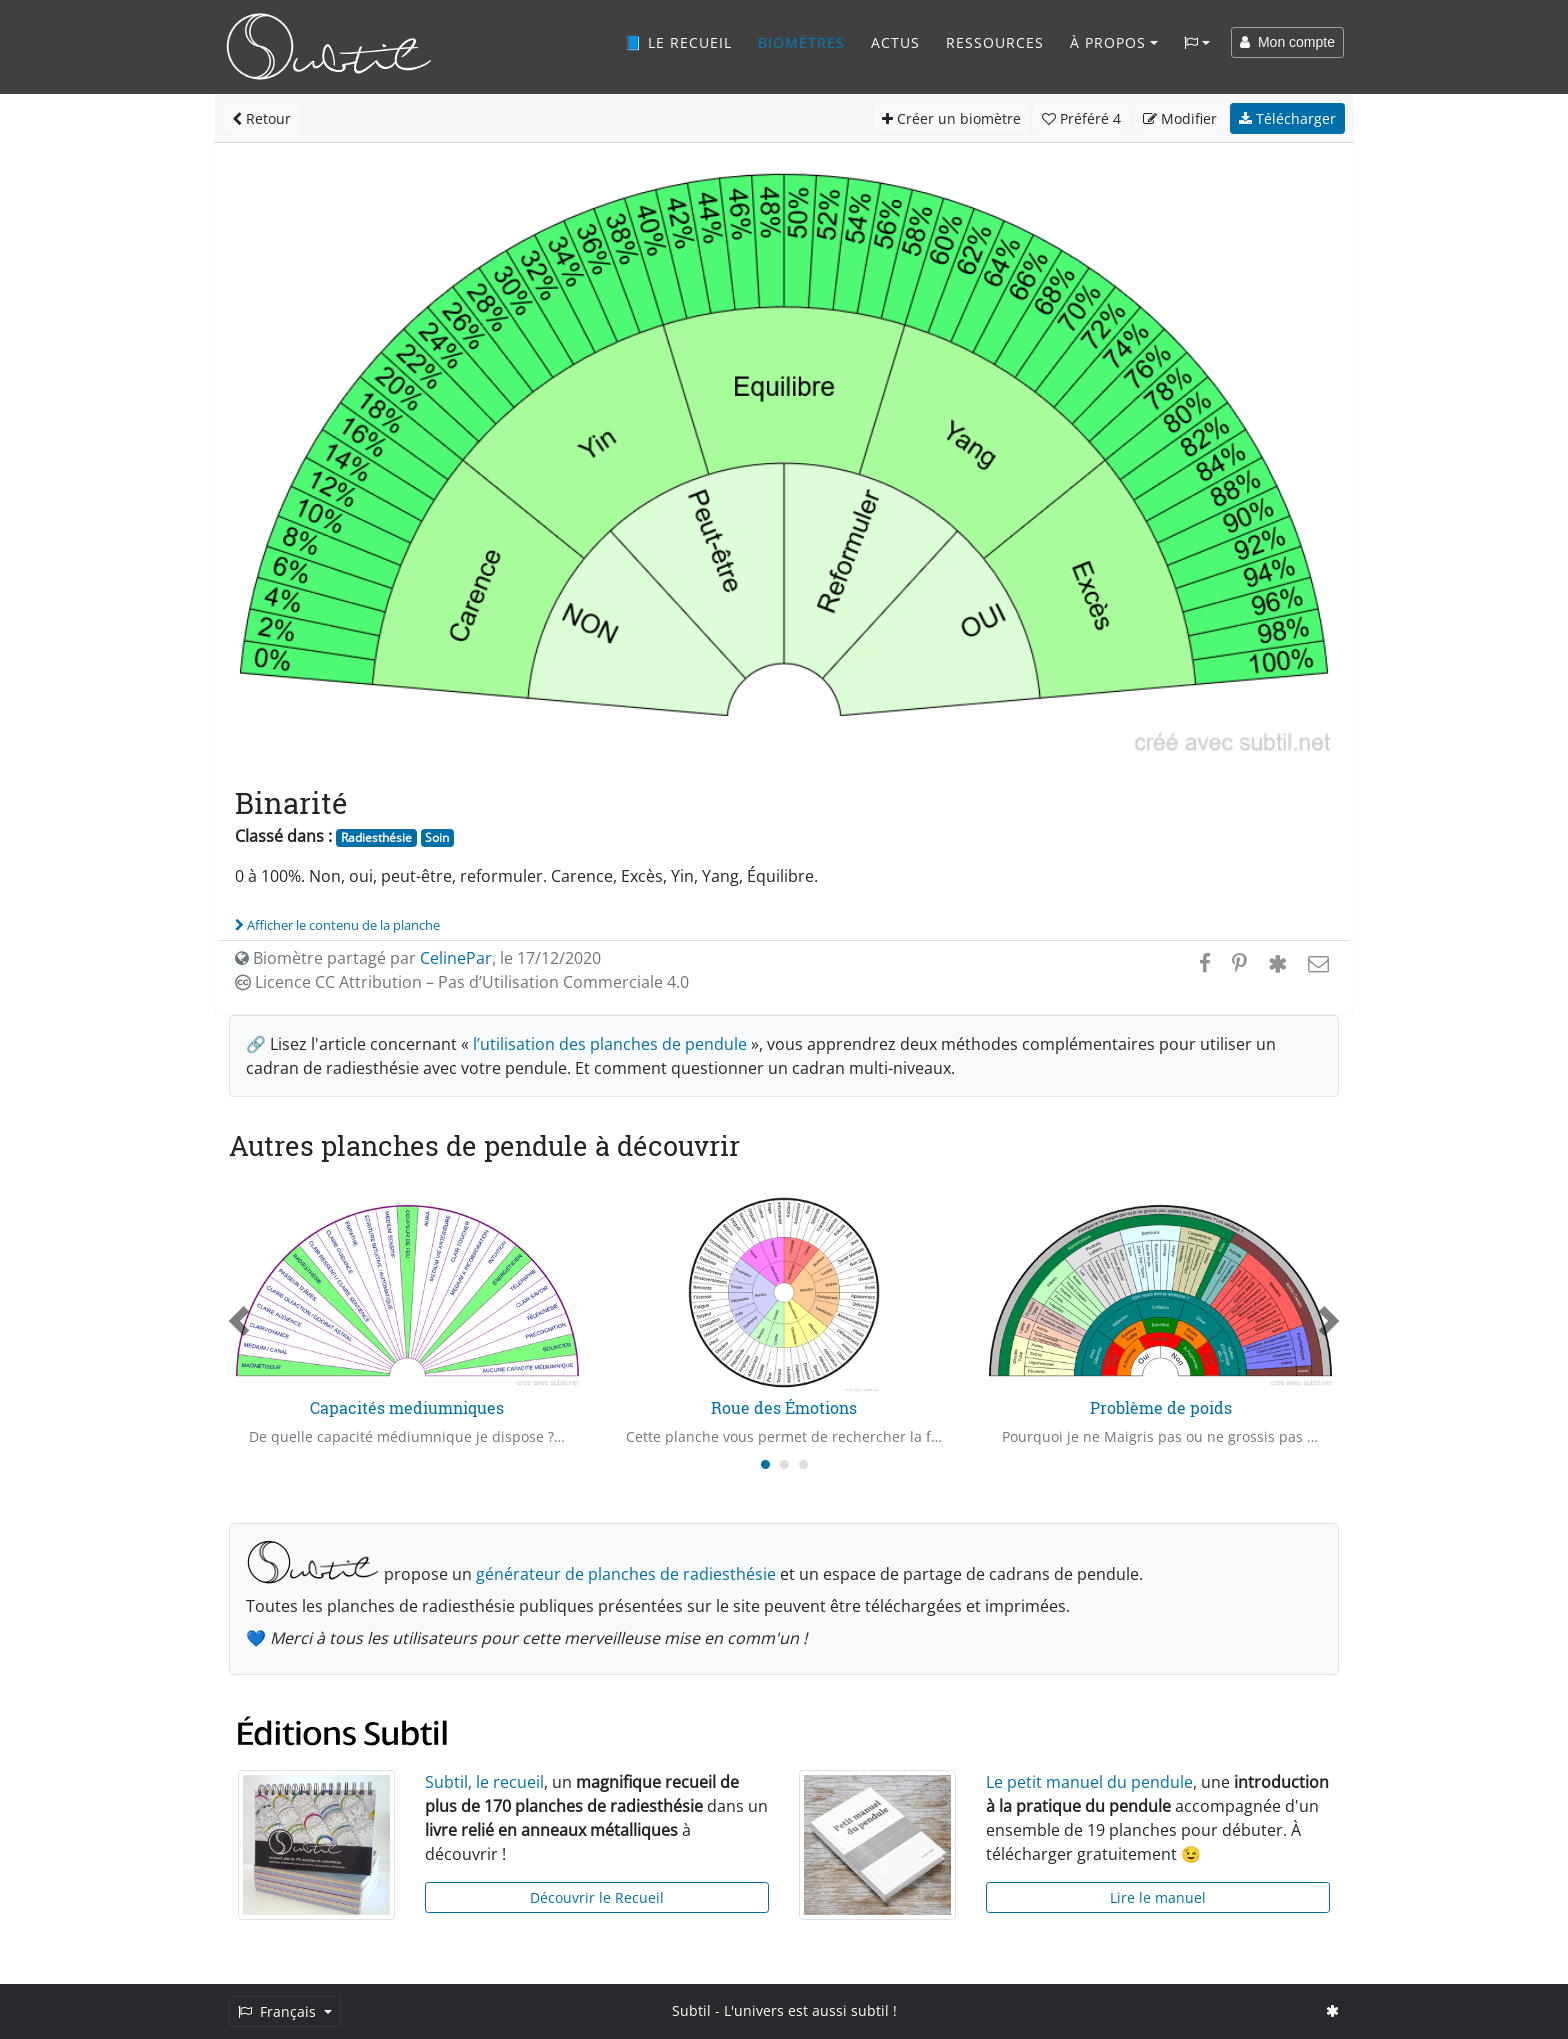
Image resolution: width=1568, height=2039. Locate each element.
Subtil (691, 2010)
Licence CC (462, 982)
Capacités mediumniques (407, 1407)
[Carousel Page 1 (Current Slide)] (765, 1464)
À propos (1108, 42)
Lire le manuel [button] (1158, 1897)
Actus (895, 42)
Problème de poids (1161, 1407)
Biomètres (801, 42)
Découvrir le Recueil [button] (597, 1897)
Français (279, 2011)
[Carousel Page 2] (784, 1464)
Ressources (995, 42)
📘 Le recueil (678, 42)
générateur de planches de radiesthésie (626, 1574)
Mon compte (1287, 42)
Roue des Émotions (784, 1407)
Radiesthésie (376, 837)
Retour (261, 118)
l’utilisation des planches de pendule (610, 1044)
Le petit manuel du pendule (1089, 1782)
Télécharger (1287, 118)
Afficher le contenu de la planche (337, 925)
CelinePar (456, 958)
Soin (437, 837)
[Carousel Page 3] (803, 1464)
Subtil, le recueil (484, 1782)
